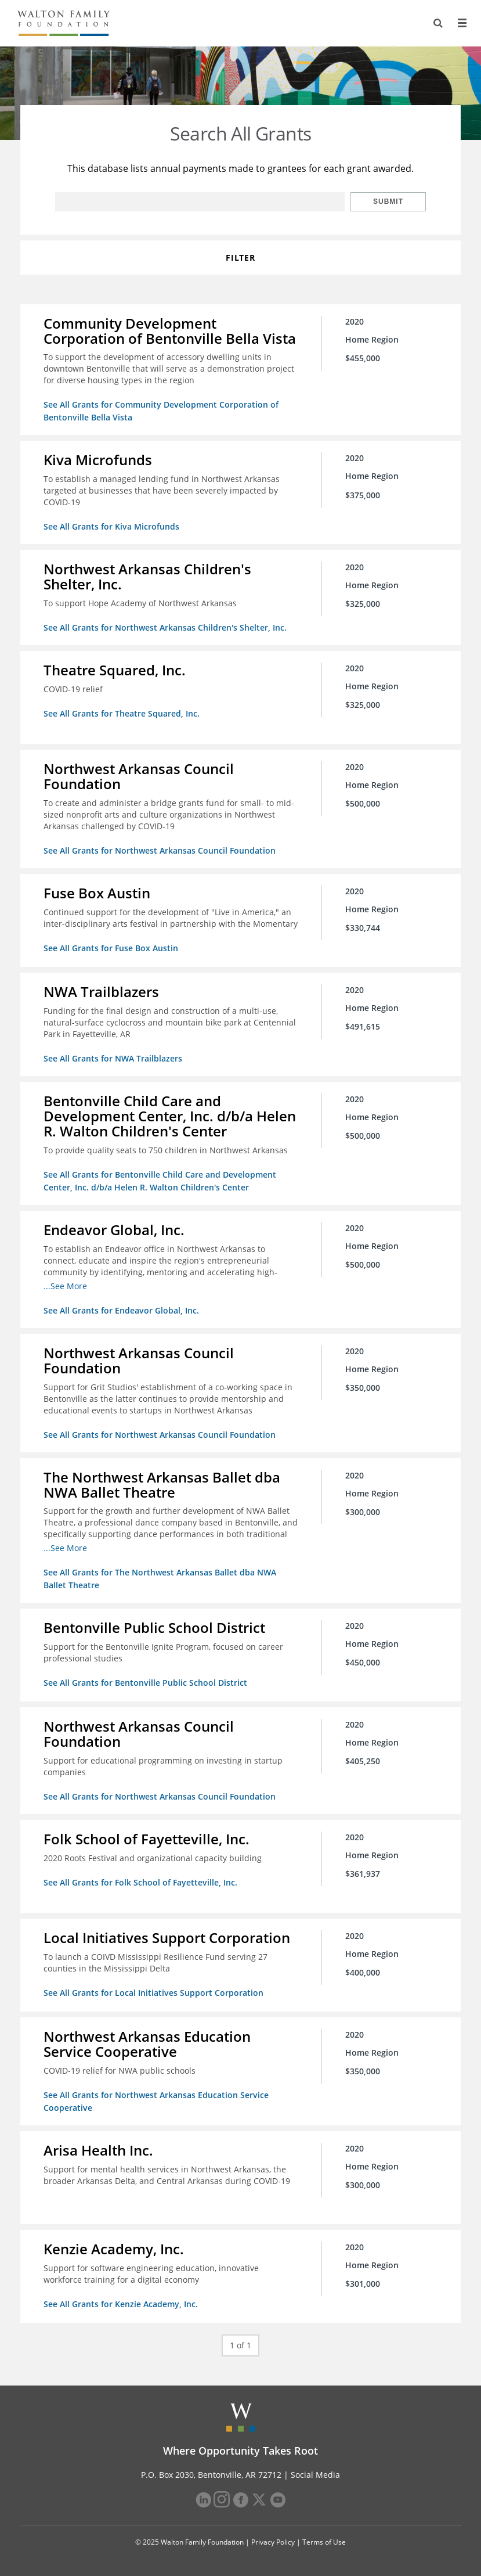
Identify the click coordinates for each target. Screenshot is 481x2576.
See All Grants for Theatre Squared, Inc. (122, 713)
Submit (388, 201)
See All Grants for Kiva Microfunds (111, 526)
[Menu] (461, 23)
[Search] (438, 23)
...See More (65, 1285)
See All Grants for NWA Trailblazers (113, 1058)
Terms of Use (324, 2542)
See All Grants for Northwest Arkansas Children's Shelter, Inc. (165, 627)
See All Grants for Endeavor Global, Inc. (121, 1310)
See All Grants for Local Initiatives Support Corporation (153, 1992)
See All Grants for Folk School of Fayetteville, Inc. (140, 1882)
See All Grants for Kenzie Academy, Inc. (121, 2303)
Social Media (315, 2474)
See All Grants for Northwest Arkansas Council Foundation (160, 850)
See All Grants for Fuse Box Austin (111, 948)
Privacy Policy (273, 2542)
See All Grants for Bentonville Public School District (145, 1682)
